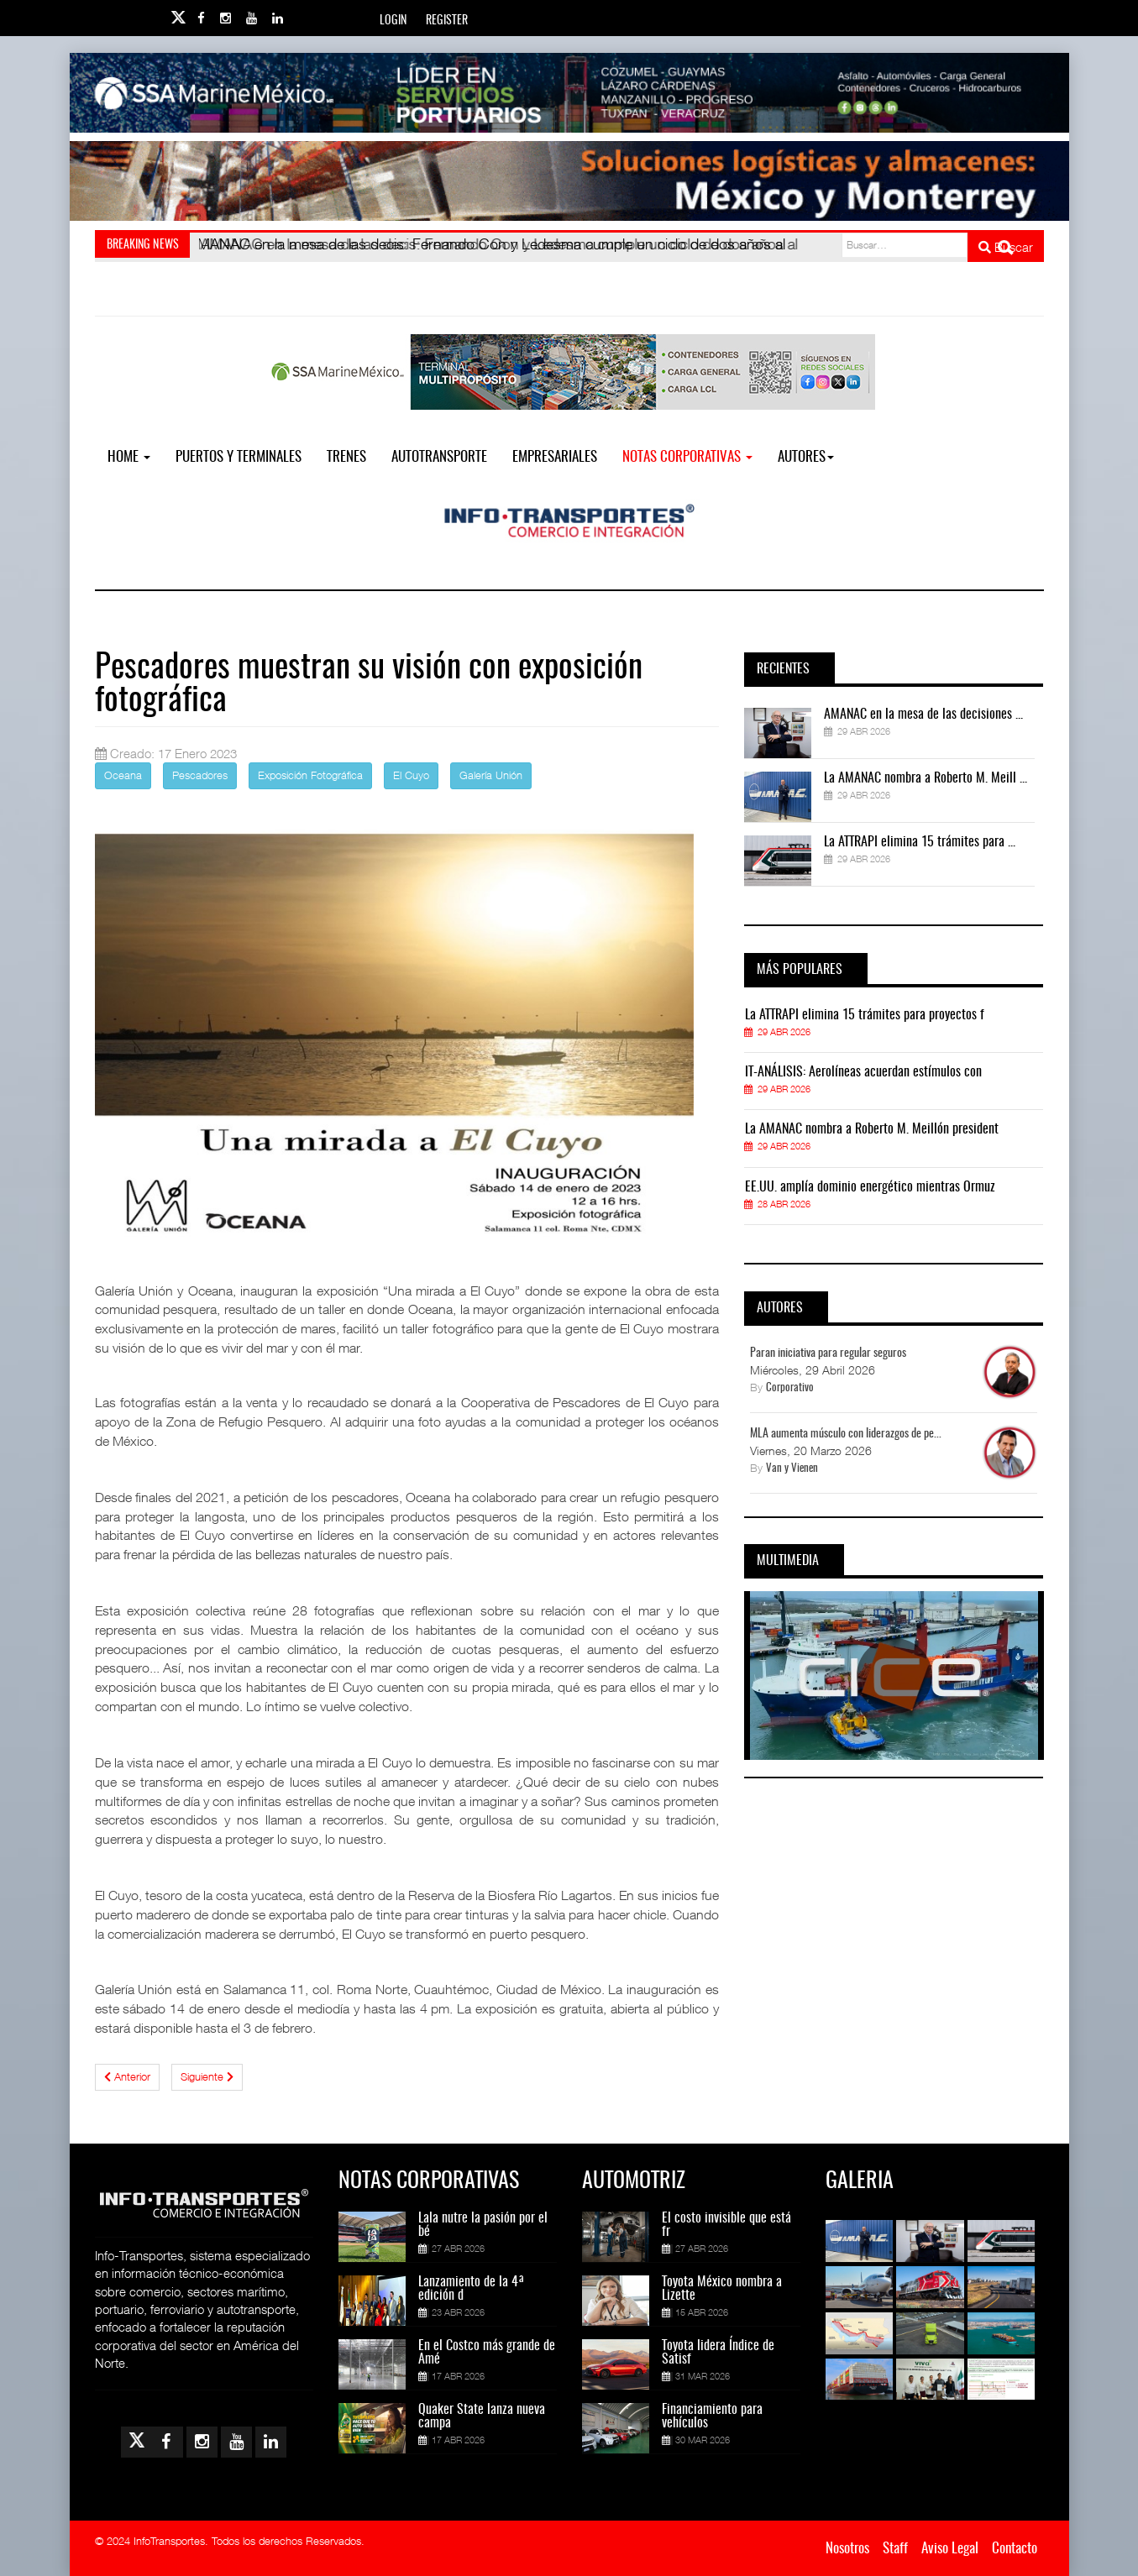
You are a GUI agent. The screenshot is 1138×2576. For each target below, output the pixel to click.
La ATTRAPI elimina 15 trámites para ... (919, 842)
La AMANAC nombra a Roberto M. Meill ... (925, 778)
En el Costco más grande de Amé (486, 2352)
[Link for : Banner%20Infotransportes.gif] (569, 181)
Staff (895, 2549)
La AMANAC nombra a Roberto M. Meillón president (872, 1129)
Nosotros (847, 2549)
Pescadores (200, 775)
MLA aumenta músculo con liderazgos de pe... (845, 1434)
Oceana (123, 775)
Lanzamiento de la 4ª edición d (471, 2288)
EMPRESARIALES (554, 457)
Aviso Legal (949, 2549)
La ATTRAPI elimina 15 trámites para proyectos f (864, 1015)
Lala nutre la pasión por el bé (483, 2225)
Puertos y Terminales (239, 457)
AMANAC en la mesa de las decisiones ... (923, 714)
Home (129, 457)
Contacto (1014, 2549)
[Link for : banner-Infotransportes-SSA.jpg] (569, 93)
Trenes (346, 457)
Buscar (1005, 246)
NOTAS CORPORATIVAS (687, 457)
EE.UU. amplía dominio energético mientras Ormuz (870, 1187)
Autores (806, 457)
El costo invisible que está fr (726, 2225)
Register (447, 21)
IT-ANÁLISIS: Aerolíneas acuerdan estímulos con (863, 1072)
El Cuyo (411, 775)
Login (393, 21)
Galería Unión (490, 775)
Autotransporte (439, 457)
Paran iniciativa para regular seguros (828, 1353)
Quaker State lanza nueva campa (481, 2416)
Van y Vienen (792, 1468)
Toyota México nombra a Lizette (722, 2288)
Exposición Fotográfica (310, 775)
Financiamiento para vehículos (712, 2416)
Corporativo (790, 1388)
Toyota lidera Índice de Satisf (718, 2352)
